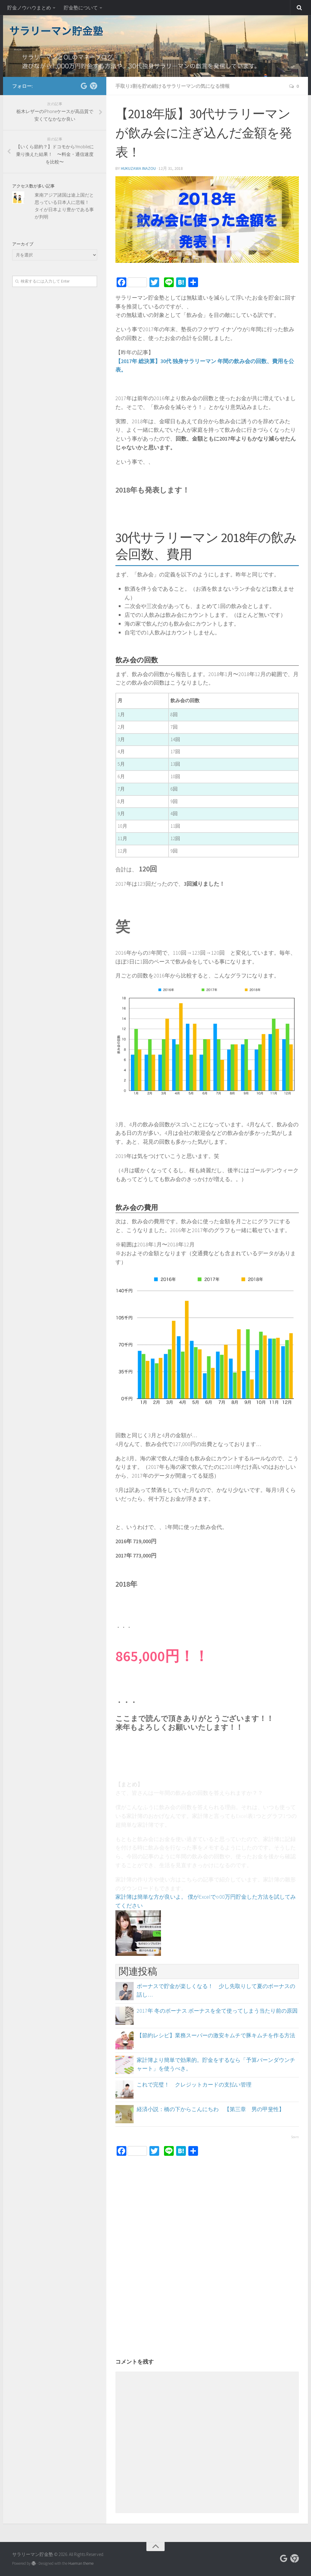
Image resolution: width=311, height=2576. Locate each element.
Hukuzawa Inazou (138, 168)
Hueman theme (81, 2563)
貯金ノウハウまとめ (29, 8)
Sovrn (295, 2137)
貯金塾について (81, 8)
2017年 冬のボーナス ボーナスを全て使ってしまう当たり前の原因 (217, 2010)
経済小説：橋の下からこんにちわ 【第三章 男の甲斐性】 (210, 2109)
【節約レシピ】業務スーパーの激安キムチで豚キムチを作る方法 (216, 2035)
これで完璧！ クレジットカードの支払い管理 (194, 2084)
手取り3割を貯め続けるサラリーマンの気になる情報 (172, 86)
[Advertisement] (207, 2221)
